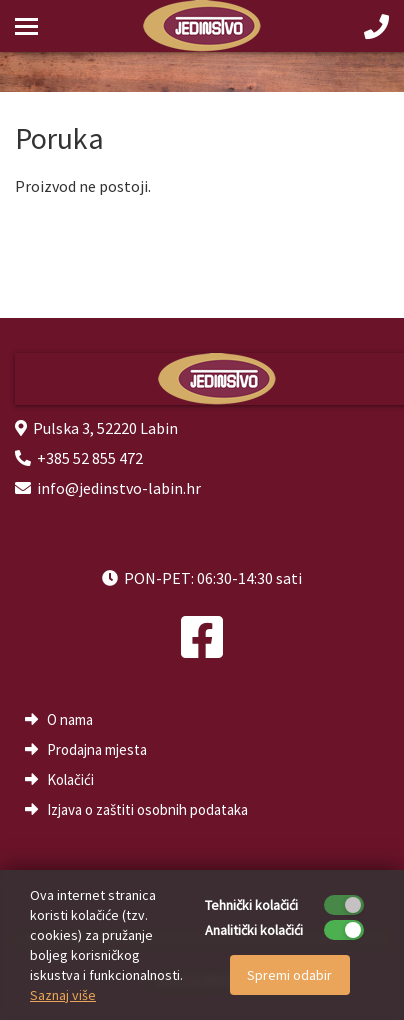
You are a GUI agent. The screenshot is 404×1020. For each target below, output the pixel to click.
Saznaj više (63, 995)
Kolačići (70, 779)
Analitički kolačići (254, 930)
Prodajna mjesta (97, 749)
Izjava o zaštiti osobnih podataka (147, 809)
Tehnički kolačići (251, 905)
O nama (70, 719)
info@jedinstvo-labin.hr (119, 488)
